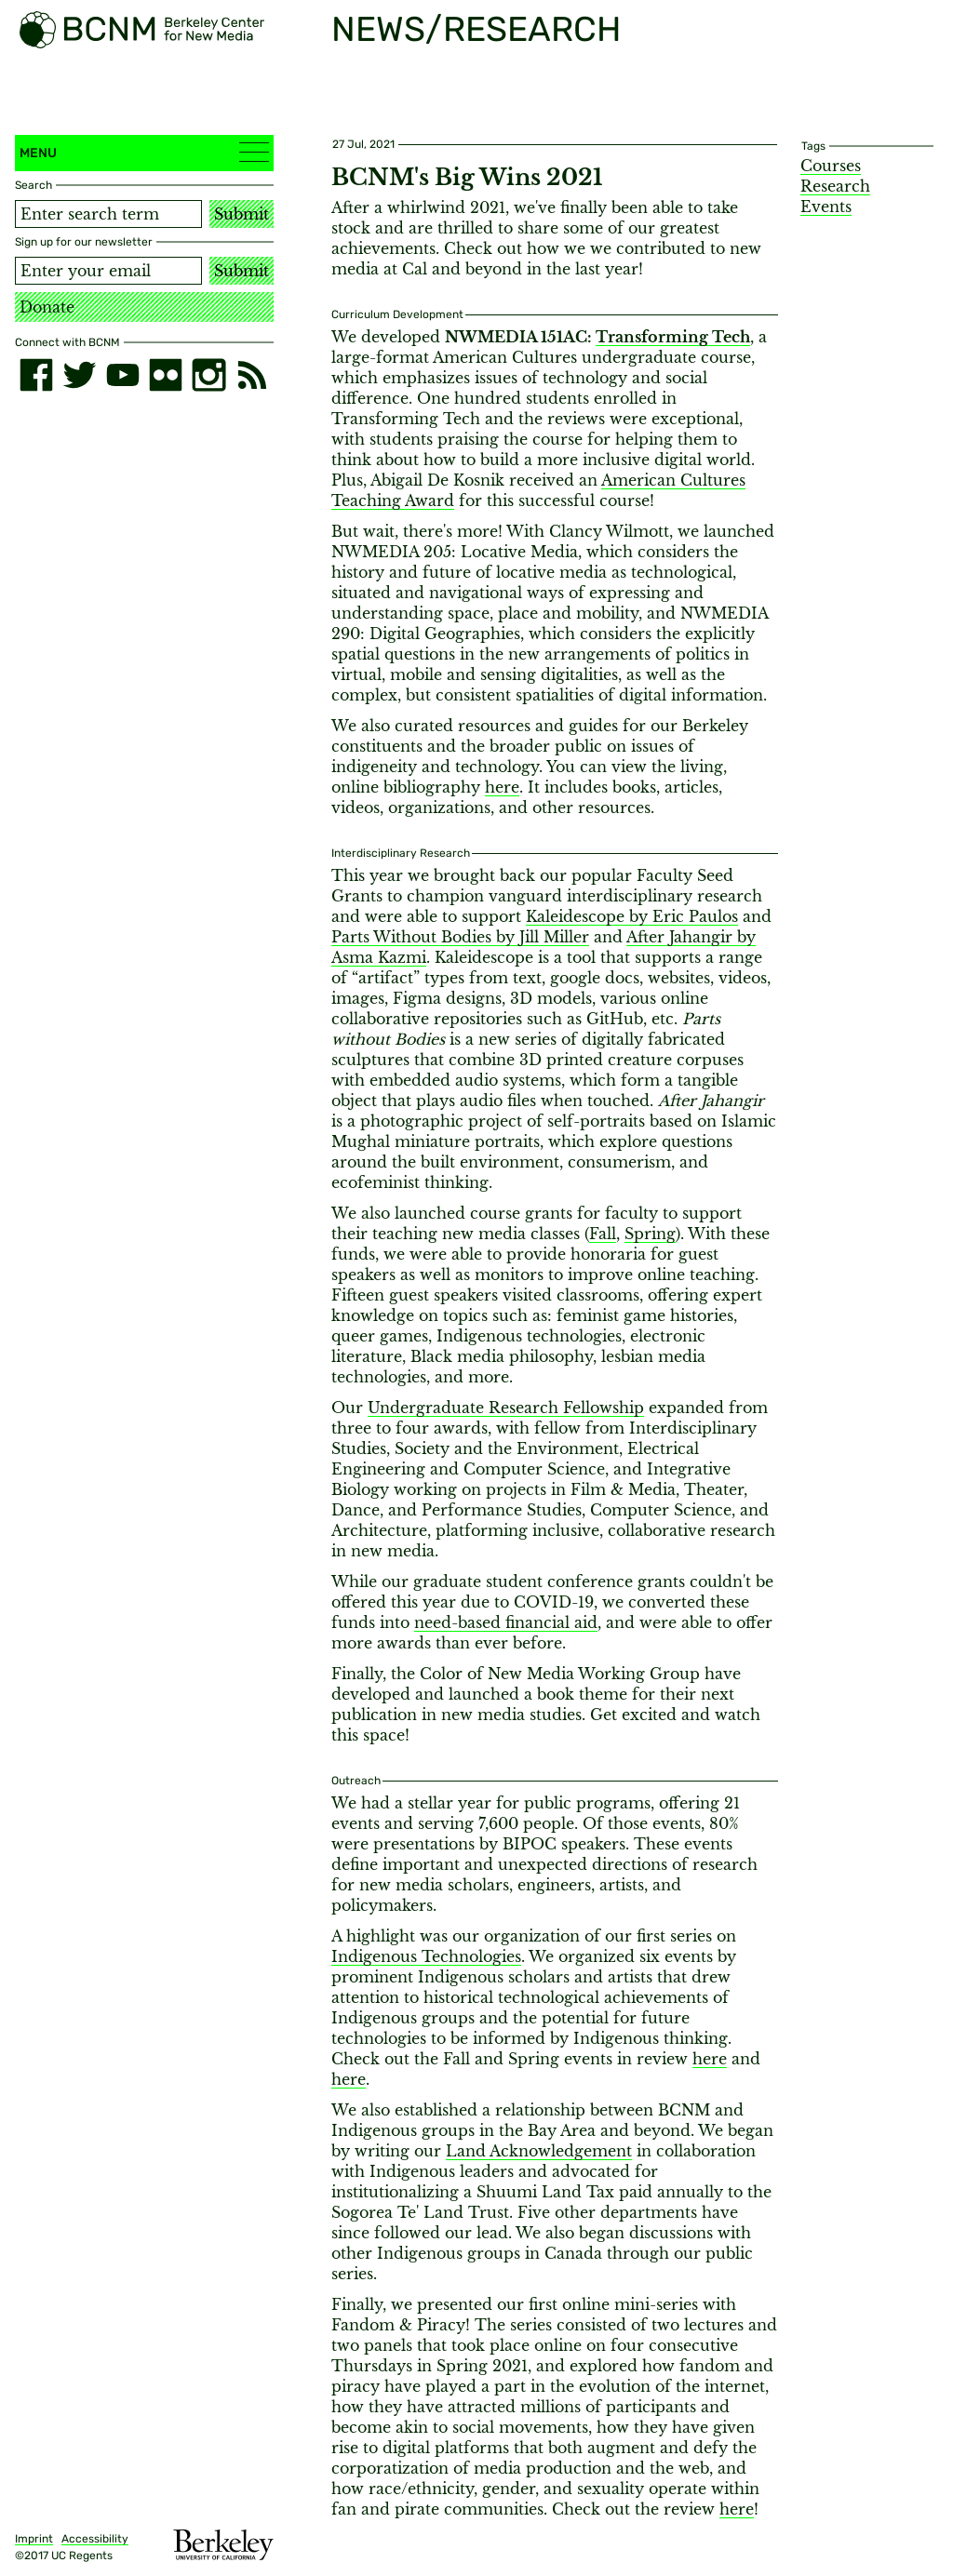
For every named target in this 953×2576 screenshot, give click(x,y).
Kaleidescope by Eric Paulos (632, 916)
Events (826, 206)
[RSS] (252, 375)
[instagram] (208, 375)
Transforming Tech (673, 336)
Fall (602, 1233)
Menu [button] (144, 152)
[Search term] (108, 214)
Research (835, 186)
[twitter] (79, 375)
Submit (241, 214)
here (502, 787)
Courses (830, 165)
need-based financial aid (505, 1622)
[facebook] (36, 375)
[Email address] (108, 271)
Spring (650, 1233)
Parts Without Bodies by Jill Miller (460, 937)
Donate (47, 307)
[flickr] (165, 375)
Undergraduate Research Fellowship (506, 1407)
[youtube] (122, 375)
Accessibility (94, 2538)
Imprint (34, 2538)
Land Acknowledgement (539, 2151)
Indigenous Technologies (426, 1956)
